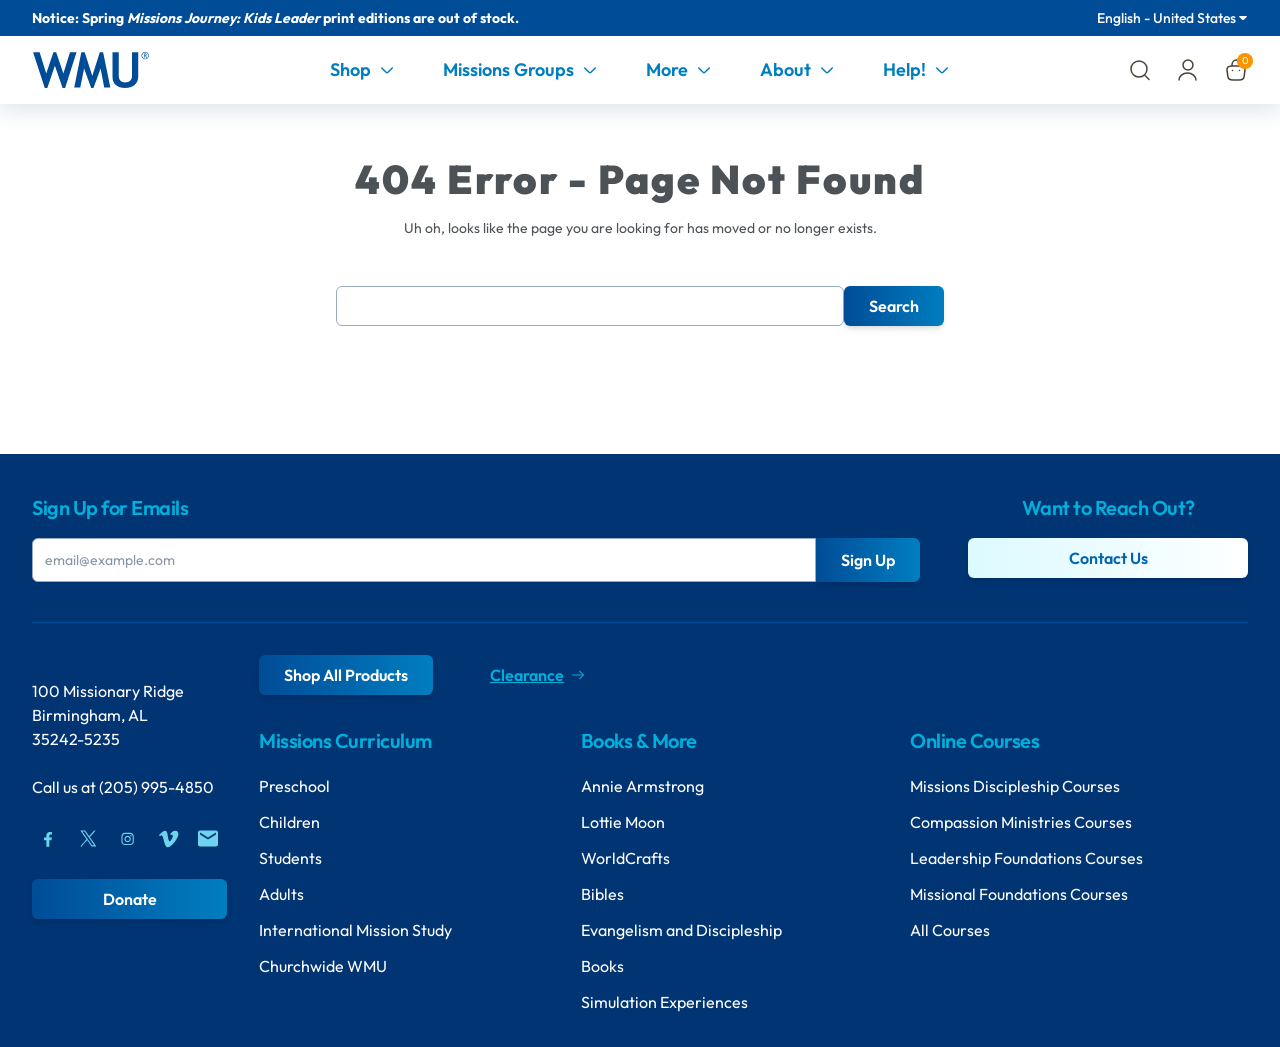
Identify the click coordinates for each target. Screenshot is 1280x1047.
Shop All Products (346, 675)
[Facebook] (48, 839)
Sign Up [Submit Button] (868, 560)
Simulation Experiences (664, 1002)
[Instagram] (128, 839)
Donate (130, 899)
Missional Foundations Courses (1019, 894)
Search (894, 306)
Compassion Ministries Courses (1021, 822)
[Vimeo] (168, 839)
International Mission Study (355, 930)
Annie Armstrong (642, 786)
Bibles (602, 894)
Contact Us (1108, 558)
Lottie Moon (623, 822)
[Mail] (208, 839)
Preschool (294, 786)
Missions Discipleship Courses (1015, 786)
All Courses (950, 930)
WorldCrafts (625, 858)
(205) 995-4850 (156, 787)
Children (289, 822)
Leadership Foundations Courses (1026, 858)
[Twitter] (88, 839)
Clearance (537, 675)
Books (602, 966)
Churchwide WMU (323, 966)
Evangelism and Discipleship (681, 930)
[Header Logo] (90, 70)
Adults (281, 894)
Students (290, 858)
